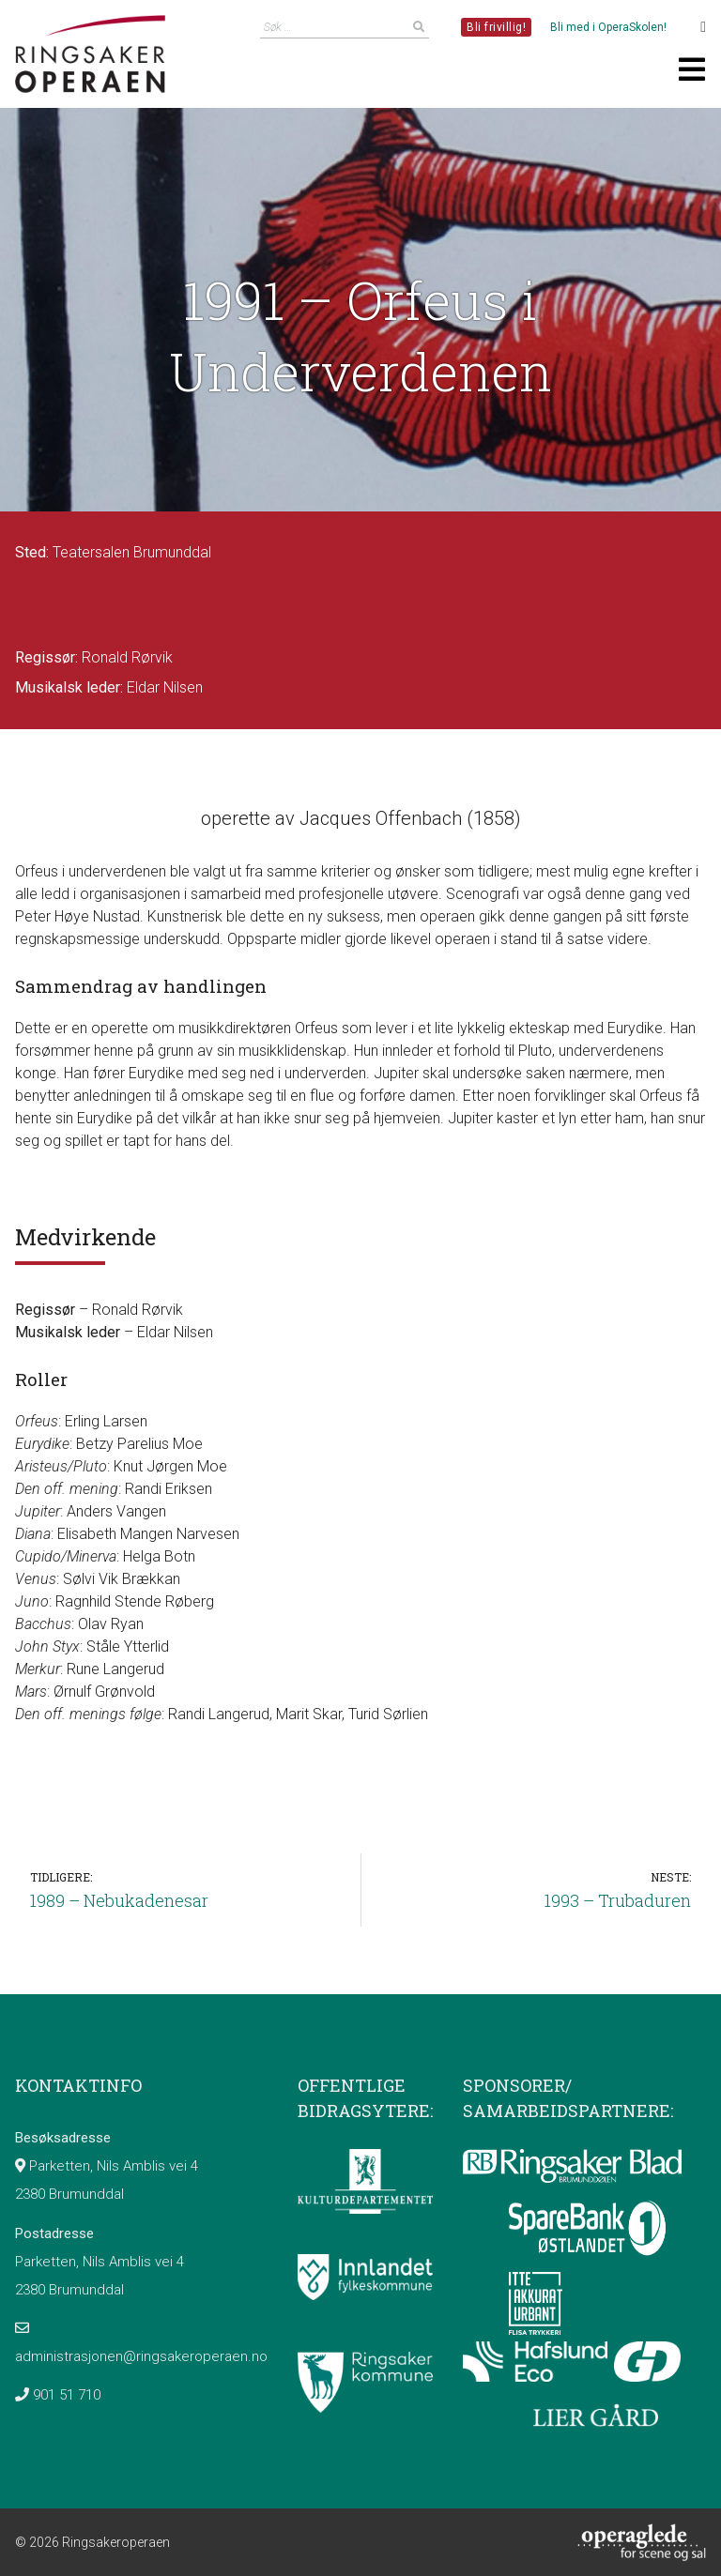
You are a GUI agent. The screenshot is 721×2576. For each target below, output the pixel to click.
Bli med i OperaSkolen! (608, 27)
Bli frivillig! (496, 27)
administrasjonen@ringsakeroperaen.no (141, 2356)
